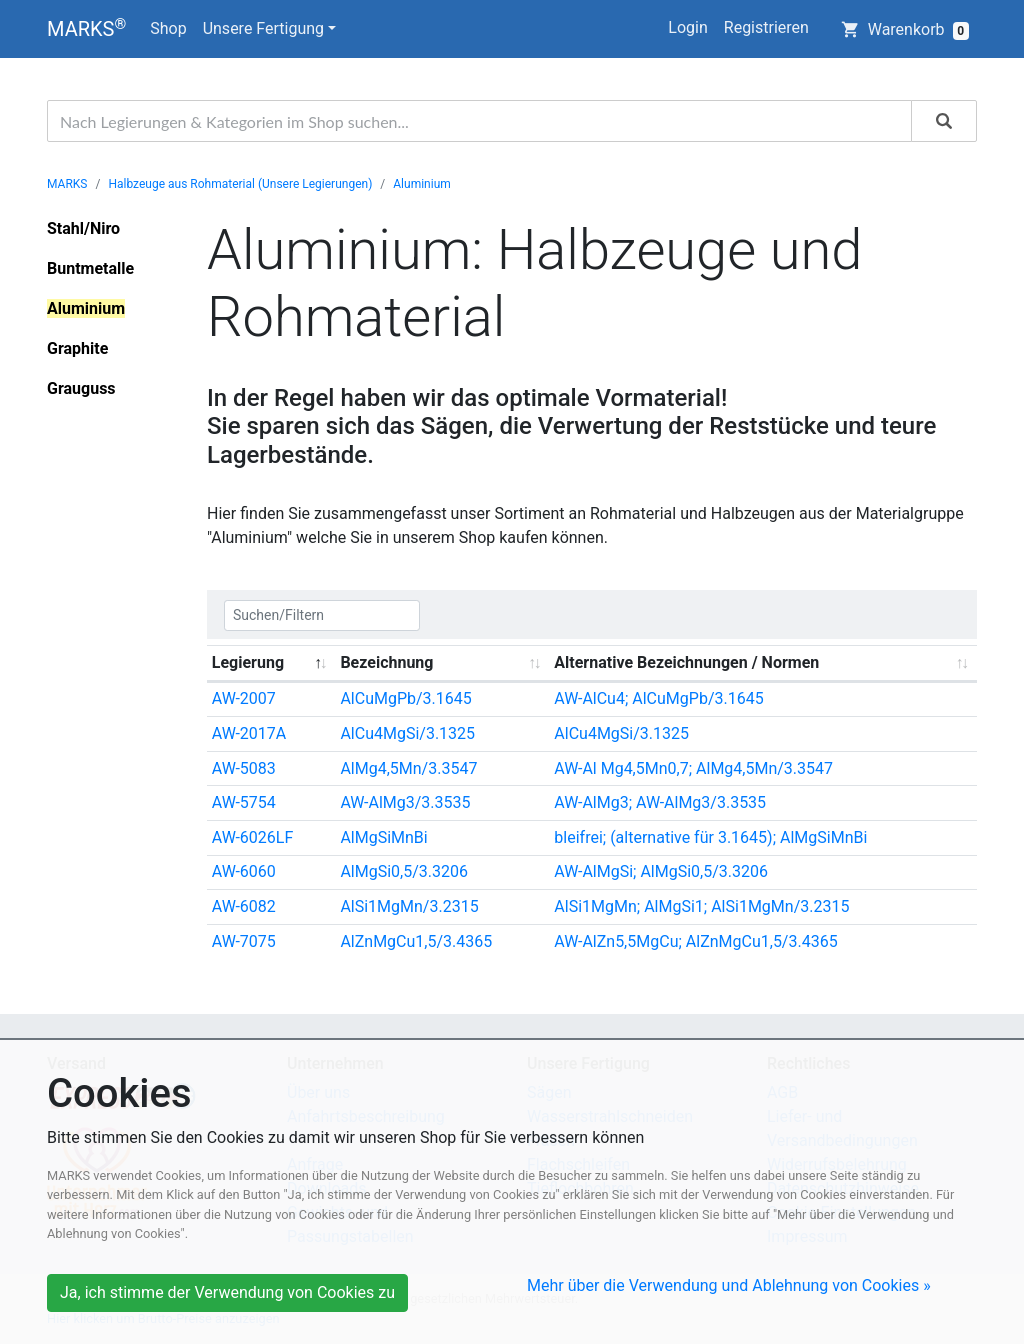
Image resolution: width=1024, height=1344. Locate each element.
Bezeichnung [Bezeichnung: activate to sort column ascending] (386, 662)
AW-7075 (244, 941)
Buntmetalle (90, 268)
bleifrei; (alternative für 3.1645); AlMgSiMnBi (710, 837)
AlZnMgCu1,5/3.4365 (416, 941)
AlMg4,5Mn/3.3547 (408, 768)
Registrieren (766, 27)
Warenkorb (905, 30)
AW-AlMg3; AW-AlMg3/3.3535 (660, 802)
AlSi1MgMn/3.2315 (409, 906)
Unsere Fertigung (263, 28)
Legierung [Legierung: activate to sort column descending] (248, 662)
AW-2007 (244, 698)
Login (687, 27)
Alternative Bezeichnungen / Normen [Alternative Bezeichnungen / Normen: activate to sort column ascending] (686, 662)
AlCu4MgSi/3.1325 (407, 733)
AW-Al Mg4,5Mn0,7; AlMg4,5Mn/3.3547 (693, 768)
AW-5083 (244, 768)
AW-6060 (244, 871)
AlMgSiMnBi (383, 837)
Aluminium (422, 184)
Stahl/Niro (83, 228)
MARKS (86, 28)
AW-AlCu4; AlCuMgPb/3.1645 (658, 698)
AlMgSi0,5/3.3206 (404, 871)
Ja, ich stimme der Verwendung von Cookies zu (227, 1292)
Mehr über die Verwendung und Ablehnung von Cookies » (729, 1285)
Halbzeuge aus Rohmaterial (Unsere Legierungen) (240, 184)
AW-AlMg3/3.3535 (405, 802)
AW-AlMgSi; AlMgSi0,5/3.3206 (661, 871)
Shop (168, 28)
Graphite (77, 348)
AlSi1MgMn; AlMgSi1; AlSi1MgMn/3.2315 (701, 906)
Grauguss (81, 388)
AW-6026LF (252, 837)
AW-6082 (244, 906)
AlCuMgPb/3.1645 (405, 698)
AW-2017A (249, 733)
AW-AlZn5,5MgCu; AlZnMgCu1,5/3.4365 (695, 941)
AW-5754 (244, 802)
